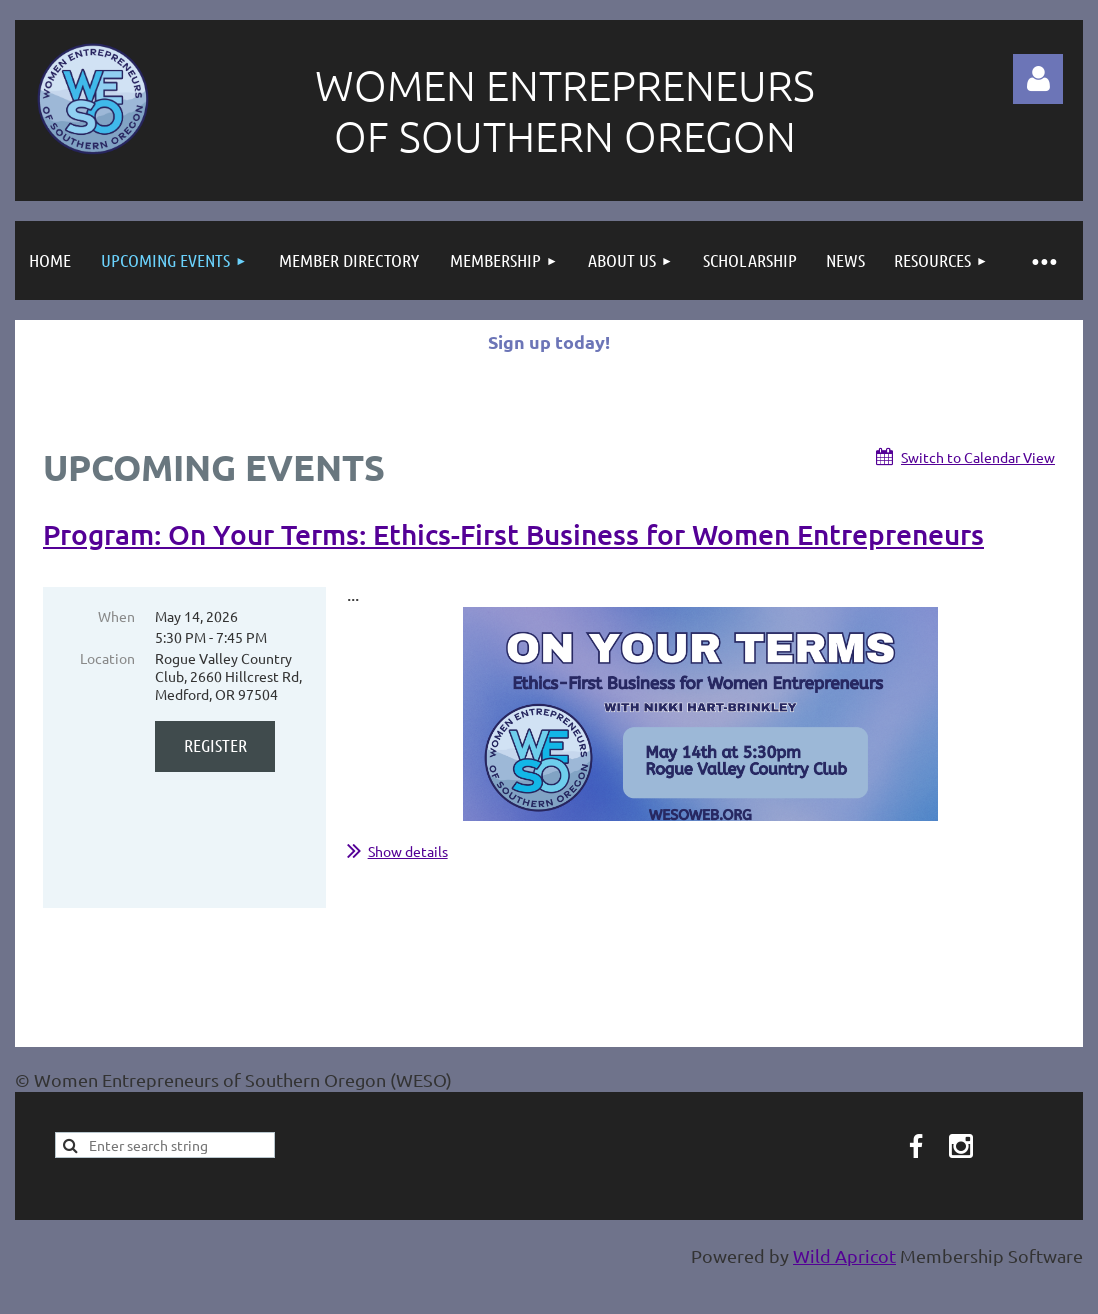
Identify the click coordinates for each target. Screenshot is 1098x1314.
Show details (408, 851)
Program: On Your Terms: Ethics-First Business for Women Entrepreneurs (513, 534)
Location (107, 658)
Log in (1038, 79)
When (116, 616)
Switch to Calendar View (978, 457)
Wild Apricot (844, 1255)
